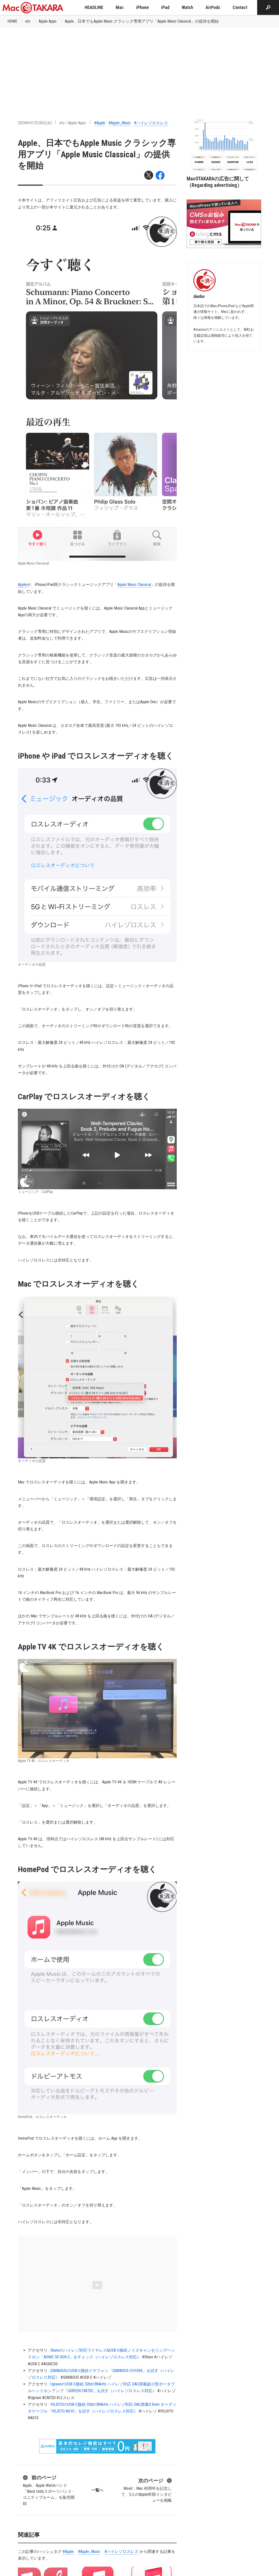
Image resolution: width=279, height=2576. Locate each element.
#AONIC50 (49, 2364)
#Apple (99, 123)
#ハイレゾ (163, 2357)
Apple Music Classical (134, 584)
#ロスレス (66, 2397)
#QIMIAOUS (70, 2377)
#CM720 (49, 2397)
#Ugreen (34, 2397)
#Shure (147, 2357)
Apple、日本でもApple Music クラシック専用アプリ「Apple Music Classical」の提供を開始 (142, 21)
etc (28, 21)
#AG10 (33, 2417)
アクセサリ (38, 2350)
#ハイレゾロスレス (151, 123)
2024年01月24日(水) (35, 123)
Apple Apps (48, 21)
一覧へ (97, 2490)
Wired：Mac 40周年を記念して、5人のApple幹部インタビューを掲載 (146, 2490)
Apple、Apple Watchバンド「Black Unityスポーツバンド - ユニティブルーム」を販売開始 (48, 2490)
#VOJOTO (165, 2411)
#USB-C (34, 2364)
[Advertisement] (139, 65)
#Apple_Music (119, 123)
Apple (22, 584)
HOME (12, 21)
